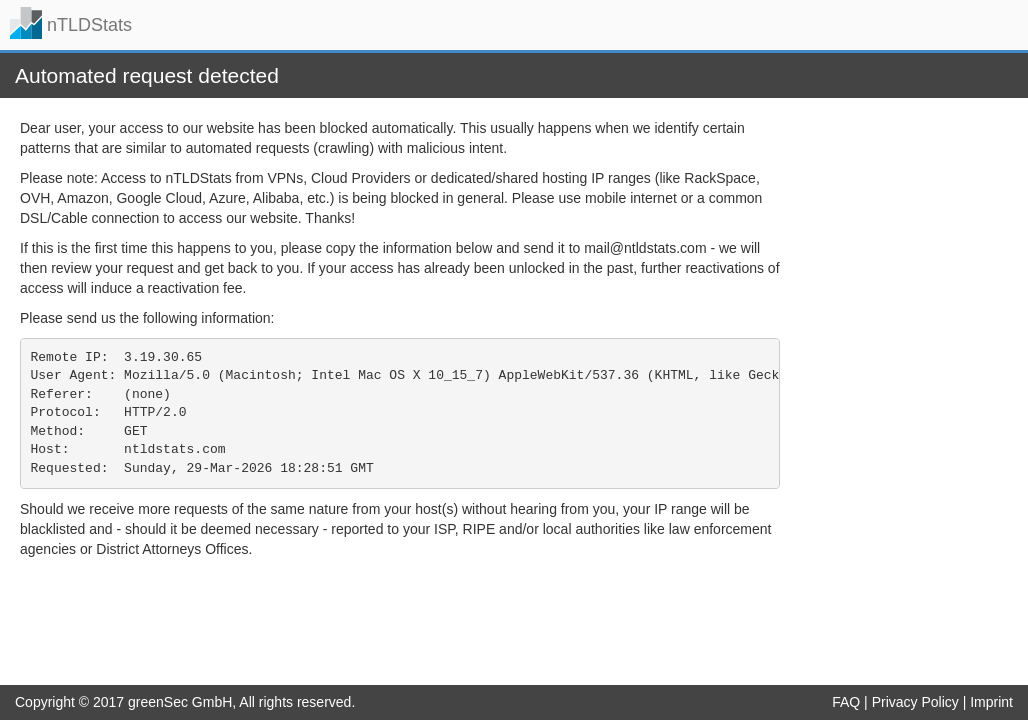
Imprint (991, 702)
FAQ (846, 702)
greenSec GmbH (180, 702)
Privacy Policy (915, 702)
